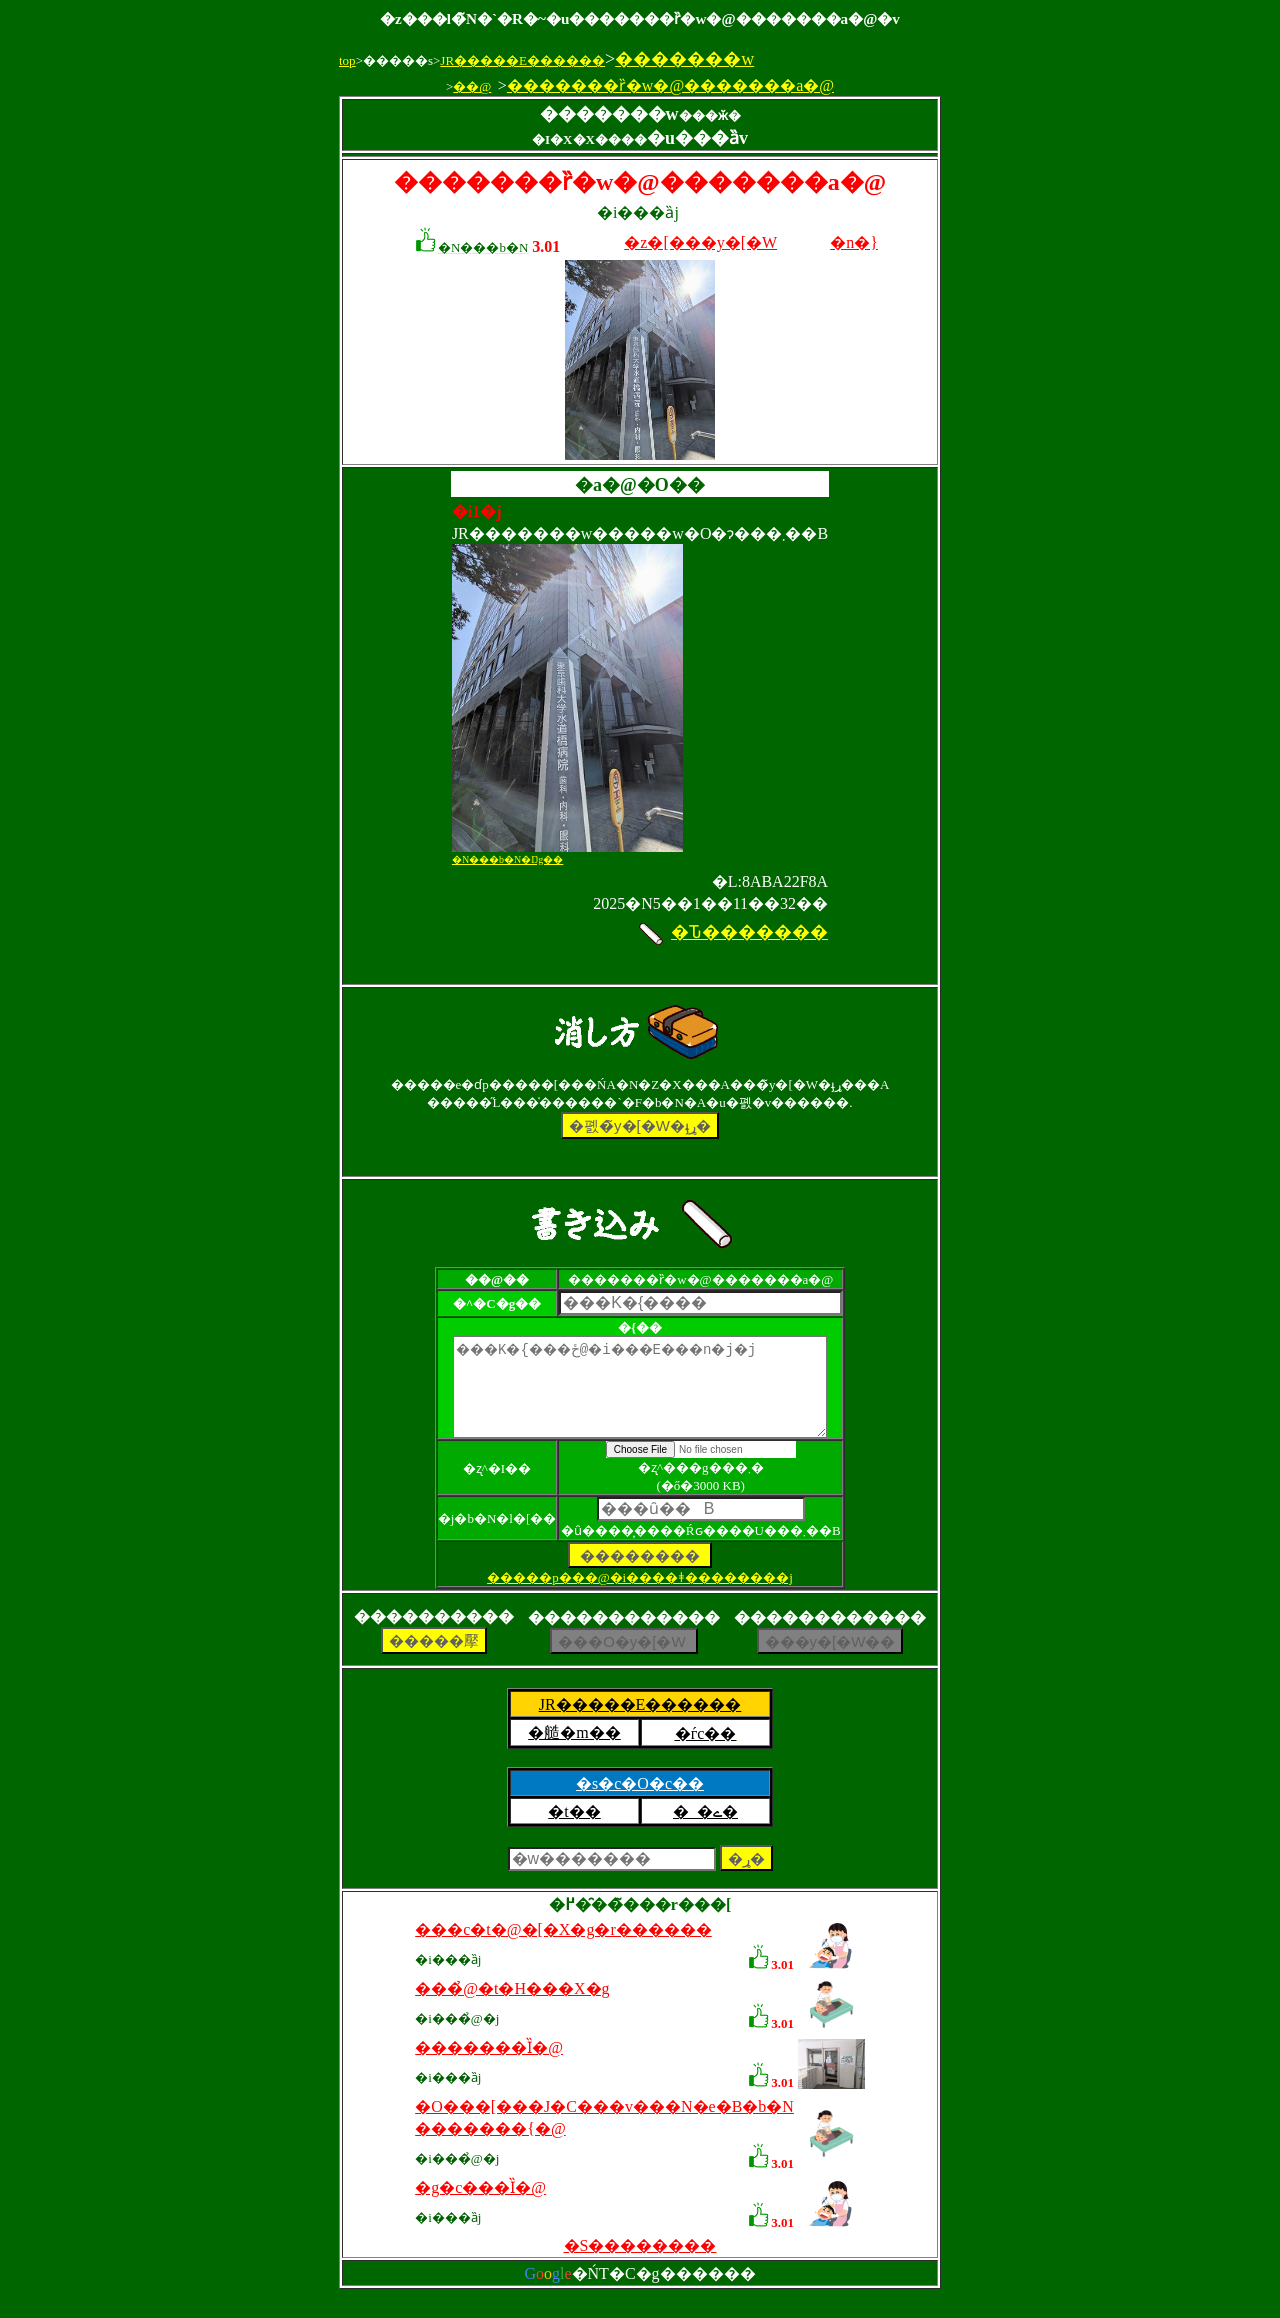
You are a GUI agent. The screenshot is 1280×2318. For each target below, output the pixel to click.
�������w (684, 59)
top (347, 60)
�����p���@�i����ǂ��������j (640, 1595)
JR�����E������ (522, 60)
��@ (472, 86)
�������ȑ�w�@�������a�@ (670, 85)
